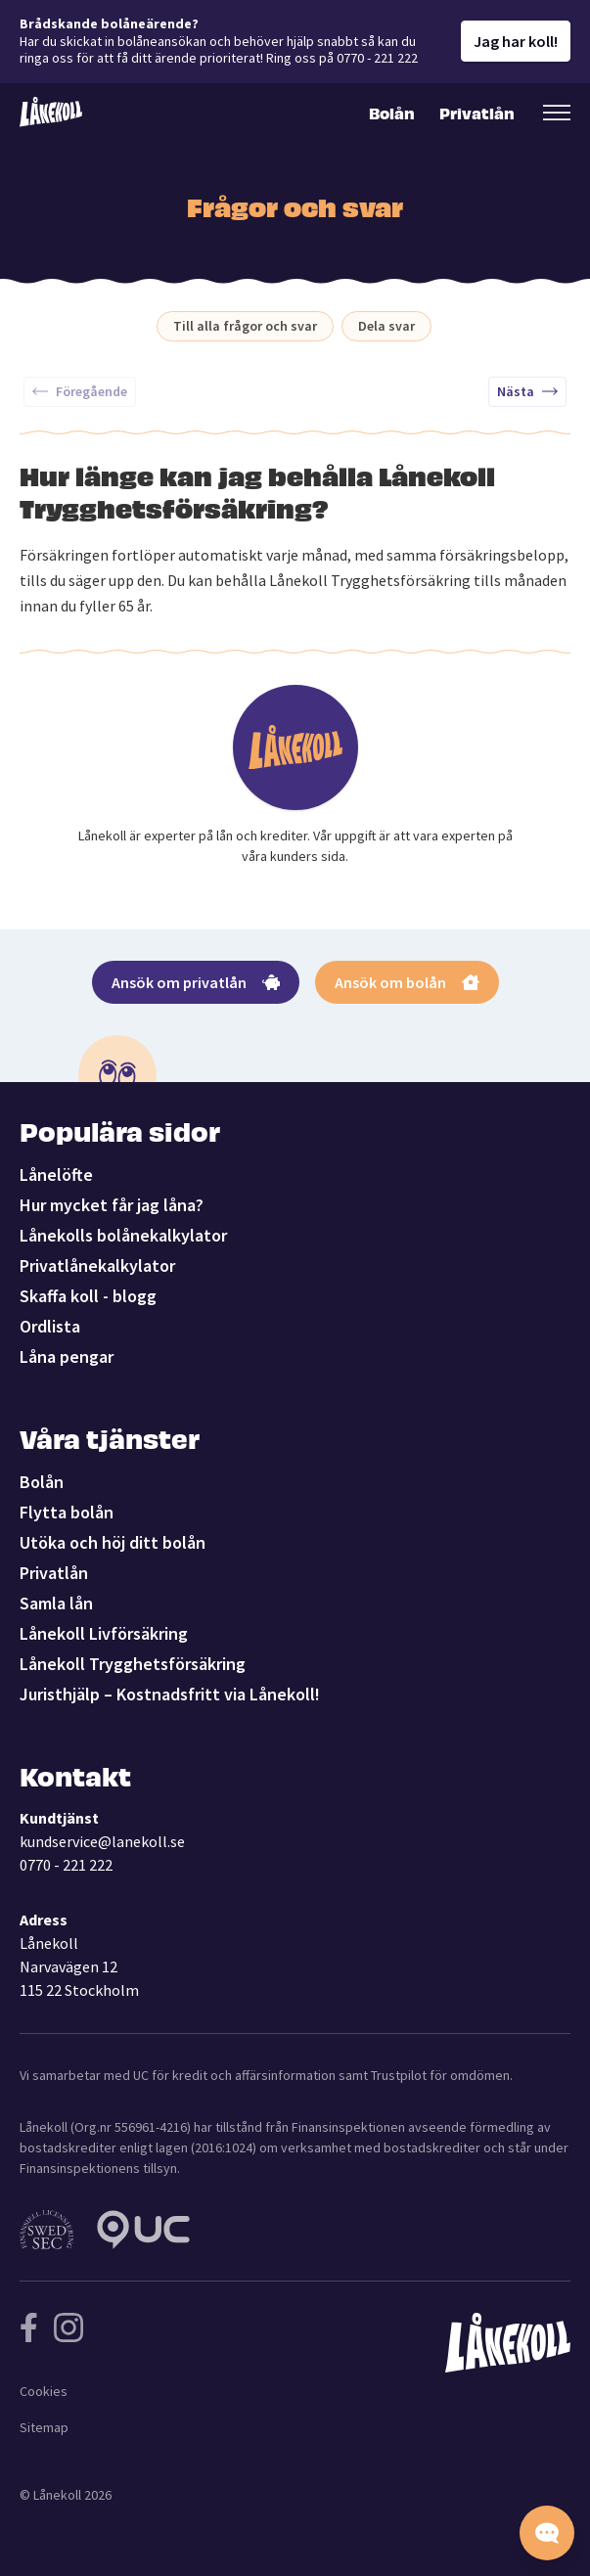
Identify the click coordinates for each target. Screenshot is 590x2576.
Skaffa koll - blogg (88, 1296)
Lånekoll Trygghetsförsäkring (133, 1663)
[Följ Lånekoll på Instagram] (68, 2327)
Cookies (44, 2391)
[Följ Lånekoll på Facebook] (29, 2327)
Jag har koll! (516, 41)
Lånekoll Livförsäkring (104, 1633)
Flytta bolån (66, 1512)
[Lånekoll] (51, 112)
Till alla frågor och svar (245, 326)
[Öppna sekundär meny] (556, 112)
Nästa (527, 391)
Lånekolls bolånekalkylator (123, 1235)
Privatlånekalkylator (97, 1265)
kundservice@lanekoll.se (102, 1841)
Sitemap (44, 2427)
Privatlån (475, 112)
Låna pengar (66, 1356)
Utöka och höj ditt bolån (112, 1542)
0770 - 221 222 (66, 1865)
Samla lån (56, 1603)
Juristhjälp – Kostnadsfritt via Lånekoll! (170, 1694)
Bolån (392, 112)
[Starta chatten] (547, 2533)
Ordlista (50, 1326)
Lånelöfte (56, 1174)
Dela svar (386, 326)
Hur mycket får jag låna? (112, 1205)
